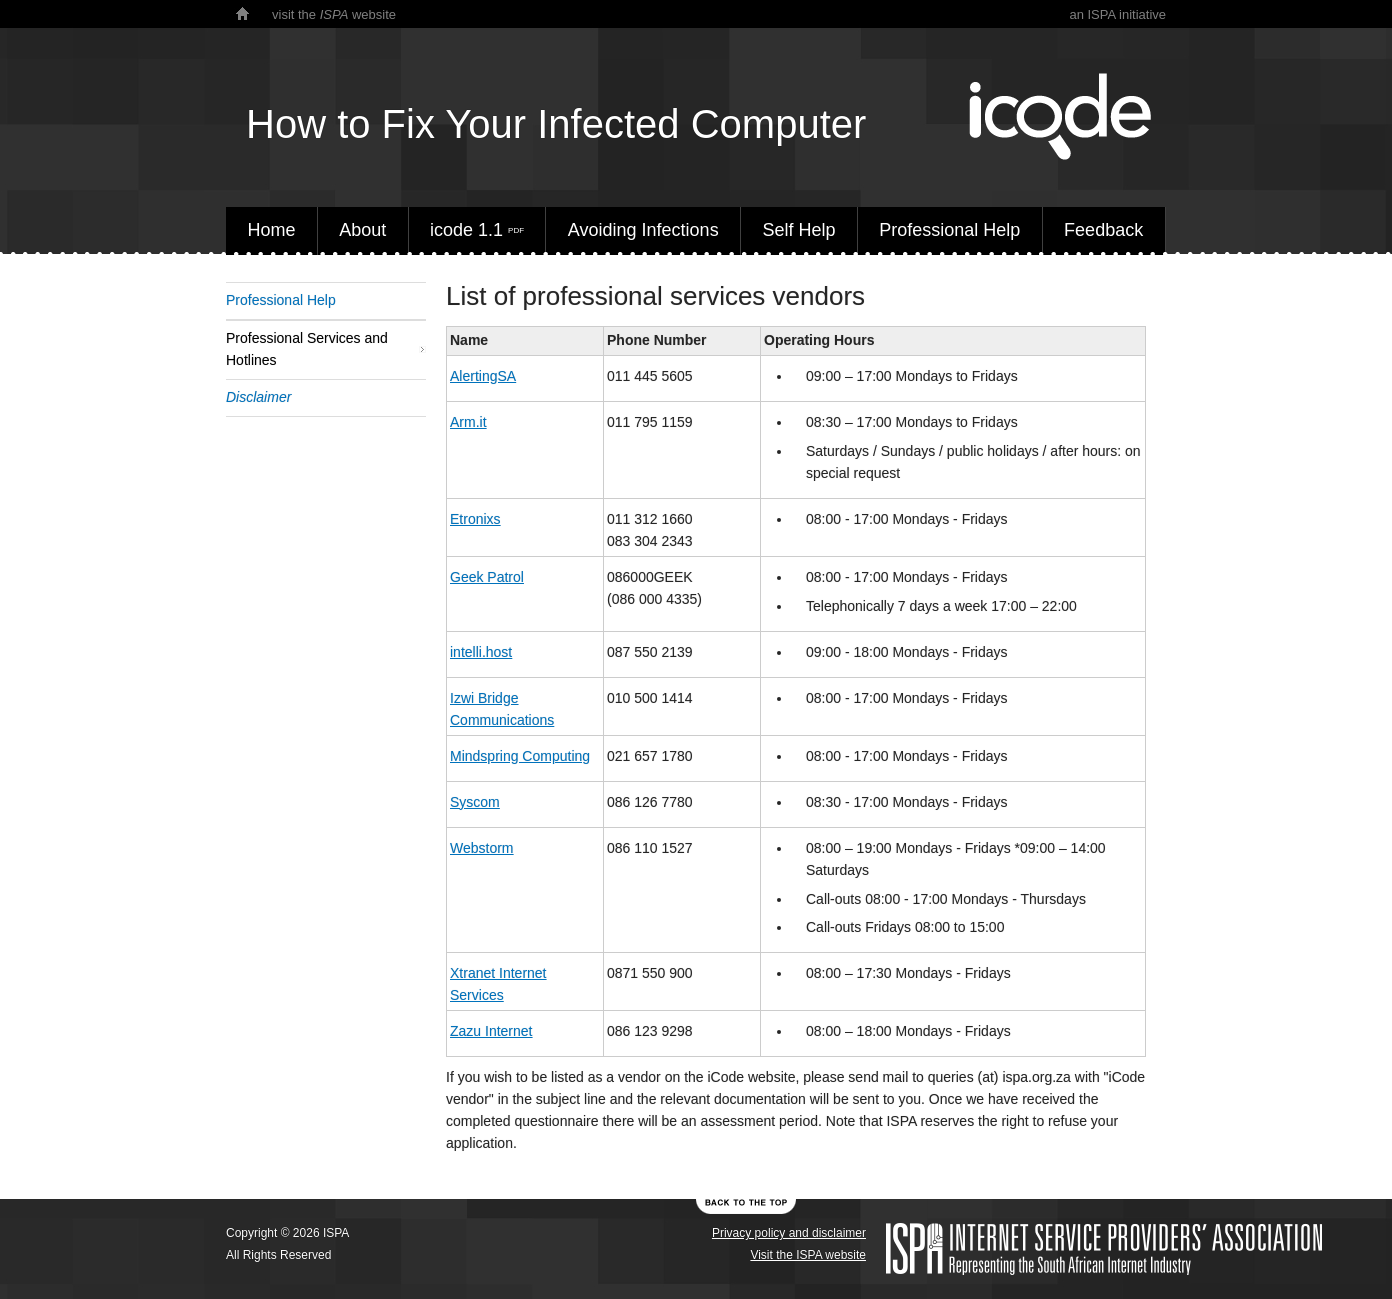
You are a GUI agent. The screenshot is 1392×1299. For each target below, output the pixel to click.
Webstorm (482, 848)
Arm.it (468, 422)
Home (271, 230)
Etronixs (475, 519)
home (242, 14)
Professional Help (949, 230)
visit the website (334, 14)
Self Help (798, 230)
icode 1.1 (477, 230)
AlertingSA (483, 376)
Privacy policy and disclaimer (789, 1233)
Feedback (1103, 230)
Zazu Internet (491, 1031)
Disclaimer (258, 397)
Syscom (475, 802)
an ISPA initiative (1117, 14)
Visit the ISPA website (808, 1255)
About (362, 230)
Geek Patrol (487, 577)
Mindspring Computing (520, 756)
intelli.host (481, 652)
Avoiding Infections (643, 230)
